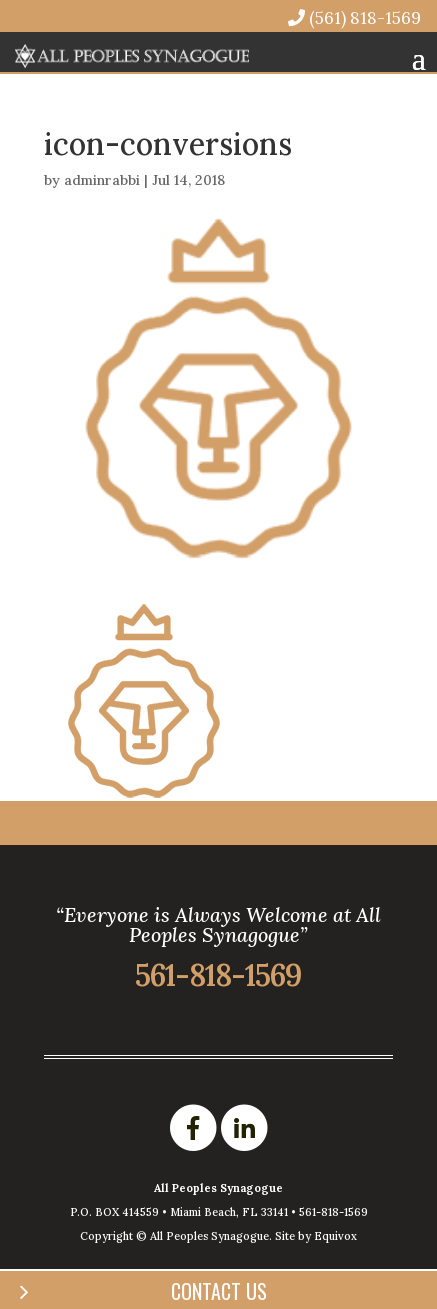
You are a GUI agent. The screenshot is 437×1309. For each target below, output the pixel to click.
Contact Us (219, 1291)
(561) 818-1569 (354, 17)
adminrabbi (102, 180)
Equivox (335, 1236)
